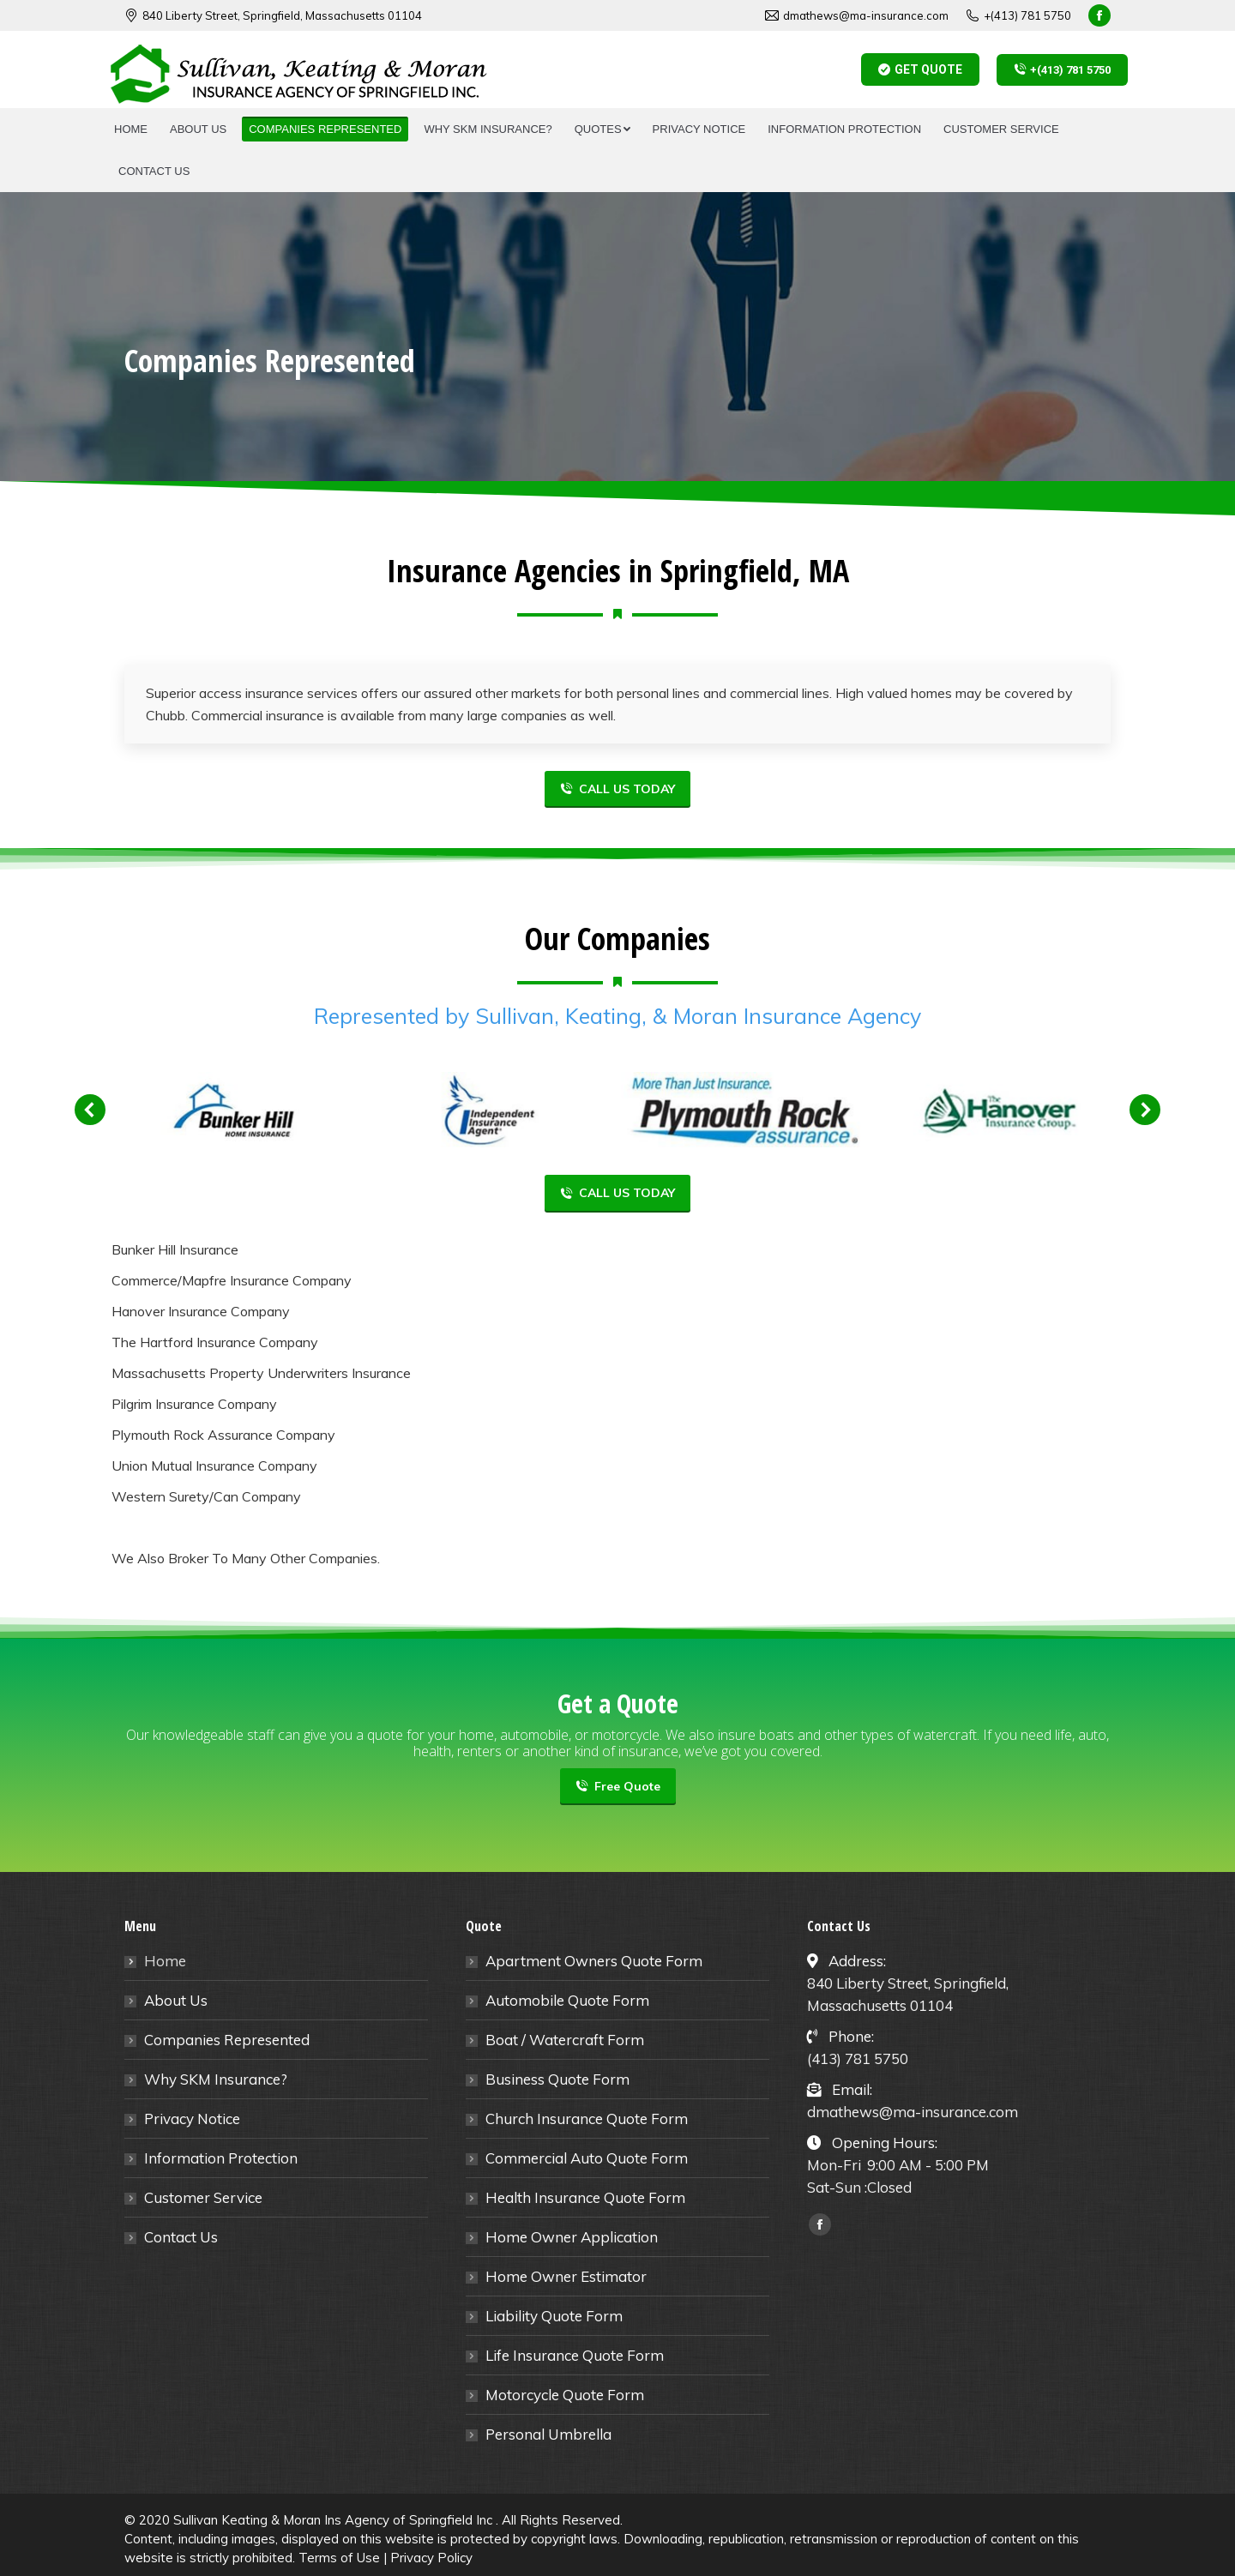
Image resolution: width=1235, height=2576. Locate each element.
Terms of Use (339, 2557)
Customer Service (203, 2197)
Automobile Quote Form (567, 2000)
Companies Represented (227, 2040)
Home (165, 1961)
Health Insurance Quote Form (585, 2197)
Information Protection (221, 2158)
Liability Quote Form (554, 2316)
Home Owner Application (571, 2237)
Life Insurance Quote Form (574, 2355)
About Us (176, 2000)
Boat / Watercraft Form (564, 2040)
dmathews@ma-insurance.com (857, 16)
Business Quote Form (557, 2079)
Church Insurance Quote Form (586, 2119)
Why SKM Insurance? (215, 2079)
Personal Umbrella (548, 2434)
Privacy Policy (431, 2557)
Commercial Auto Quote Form (586, 2158)
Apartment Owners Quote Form (593, 1961)
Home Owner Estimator (566, 2276)
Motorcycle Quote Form (564, 2395)
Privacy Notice (192, 2119)
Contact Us (181, 2237)
